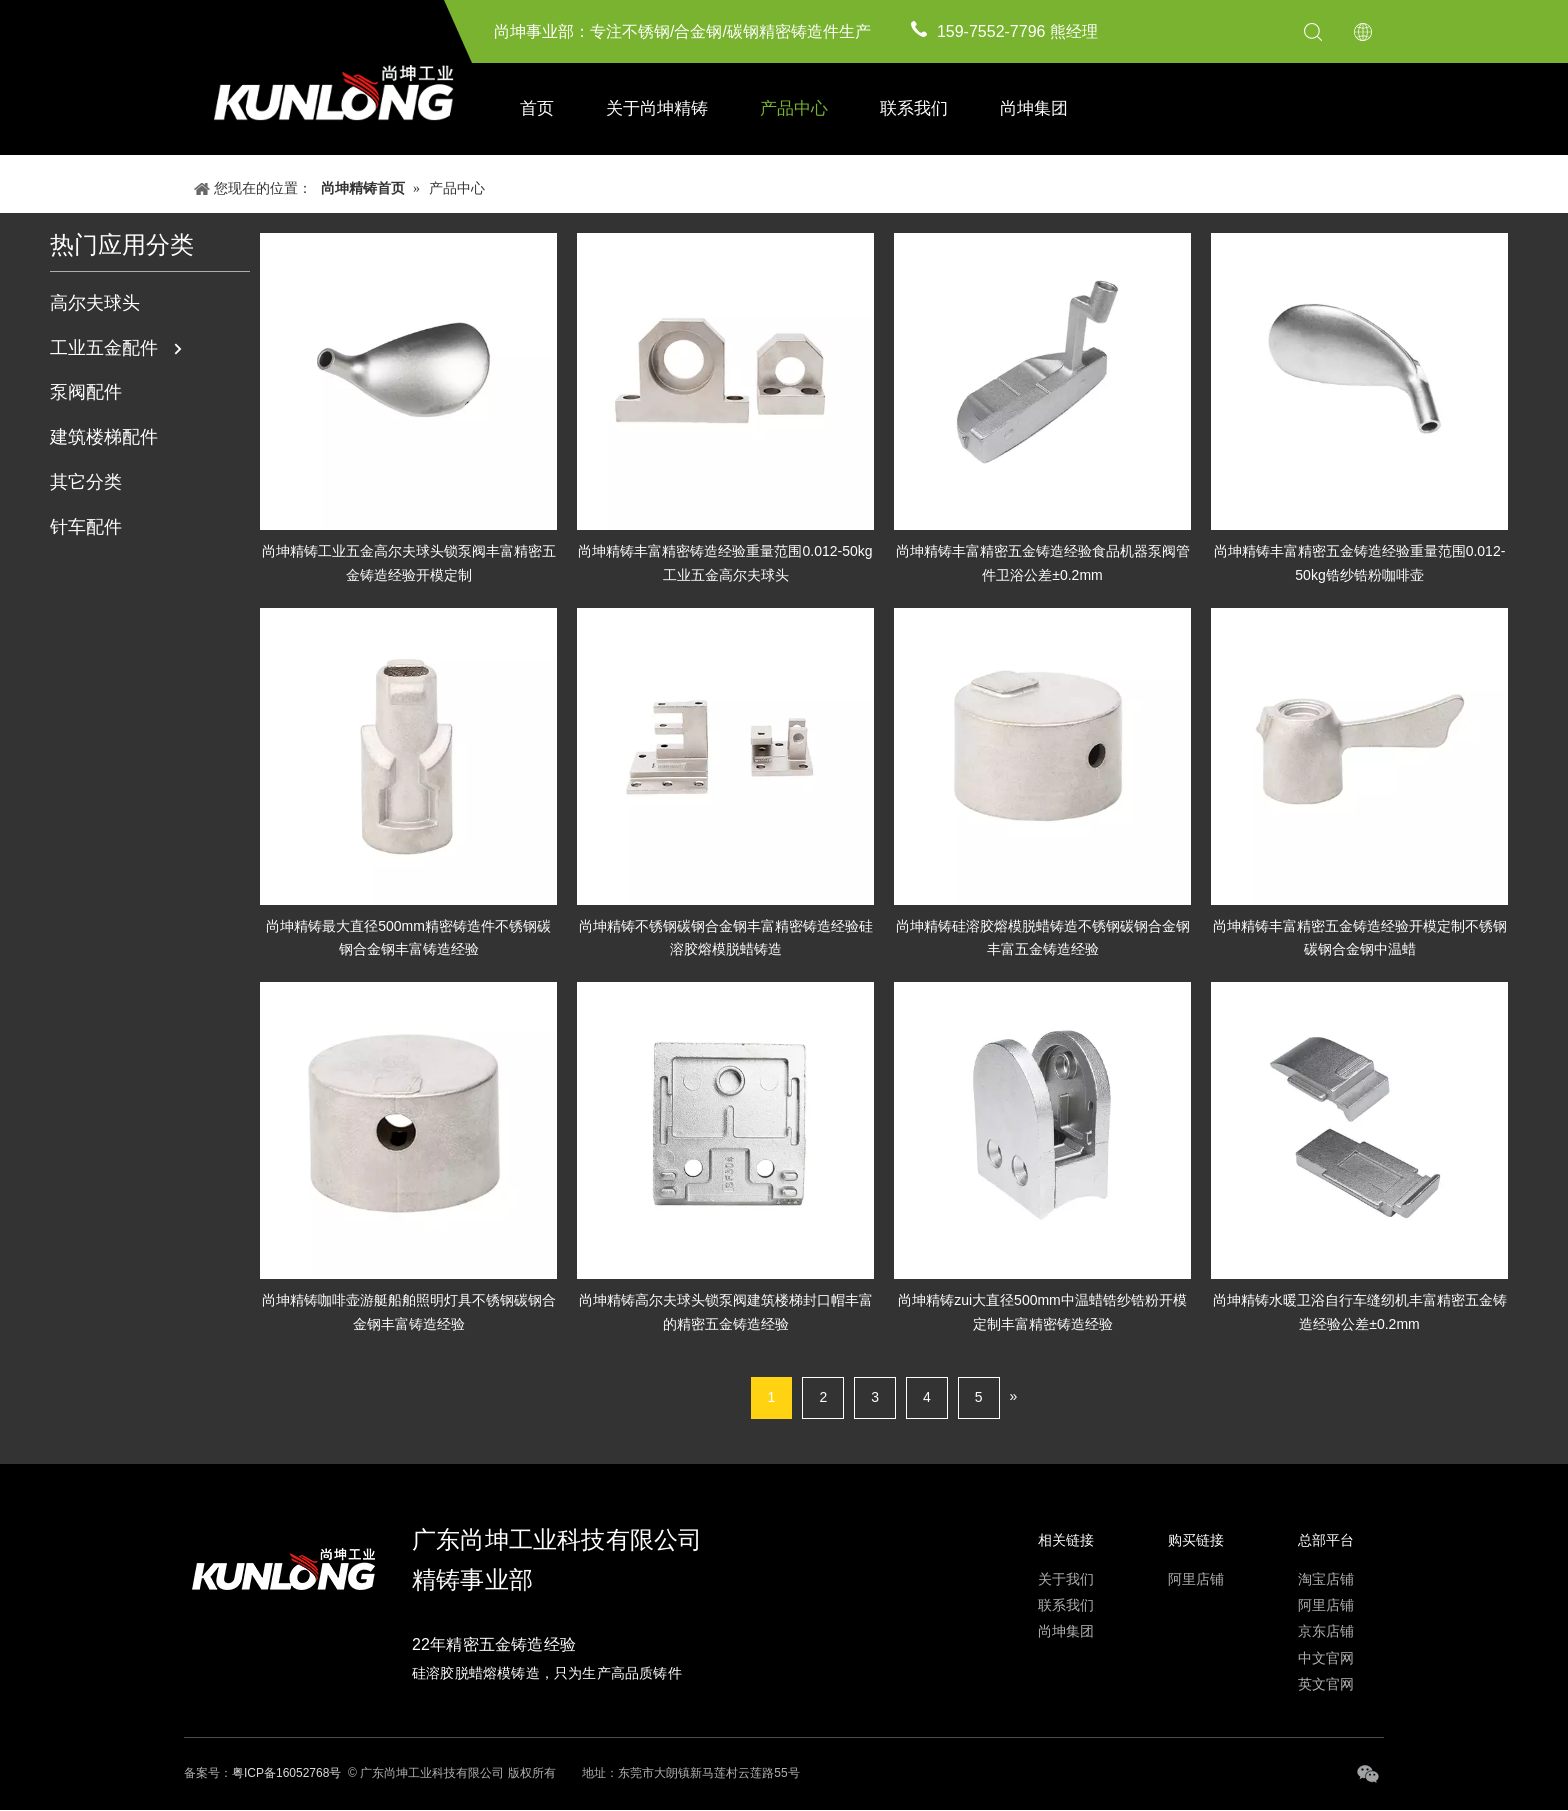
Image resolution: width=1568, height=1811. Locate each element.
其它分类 (86, 482)
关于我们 (1066, 1579)
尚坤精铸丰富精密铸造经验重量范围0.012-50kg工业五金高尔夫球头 (725, 563)
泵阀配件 (86, 392)
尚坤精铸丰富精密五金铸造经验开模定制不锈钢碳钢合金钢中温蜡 (1360, 938)
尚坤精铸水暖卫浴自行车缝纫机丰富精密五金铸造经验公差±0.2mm (1360, 1312)
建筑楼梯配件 (104, 437)
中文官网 (1326, 1658)
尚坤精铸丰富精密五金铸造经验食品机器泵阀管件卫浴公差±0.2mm (1043, 563)
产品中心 (794, 108)
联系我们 (914, 108)
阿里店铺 (1196, 1579)
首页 (537, 108)
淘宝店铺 (1326, 1579)
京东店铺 (1326, 1631)
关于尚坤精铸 (657, 108)
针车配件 (86, 527)
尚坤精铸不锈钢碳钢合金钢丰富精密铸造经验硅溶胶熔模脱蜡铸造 (726, 938)
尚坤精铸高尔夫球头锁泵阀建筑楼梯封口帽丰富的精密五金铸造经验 (726, 1312)
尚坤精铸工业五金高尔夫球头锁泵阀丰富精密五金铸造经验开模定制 (409, 563)
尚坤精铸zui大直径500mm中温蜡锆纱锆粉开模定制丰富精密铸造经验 (1042, 1312)
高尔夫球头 (95, 303)
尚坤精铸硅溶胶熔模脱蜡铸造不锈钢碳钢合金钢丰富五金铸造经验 (1043, 938)
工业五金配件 (104, 348)
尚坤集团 (1034, 108)
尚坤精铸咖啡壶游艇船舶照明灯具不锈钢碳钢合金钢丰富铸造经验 (409, 1312)
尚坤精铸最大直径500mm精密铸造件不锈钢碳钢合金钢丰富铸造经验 (408, 938)
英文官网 (1326, 1684)
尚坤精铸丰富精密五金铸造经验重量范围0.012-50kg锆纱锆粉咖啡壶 (1360, 563)
